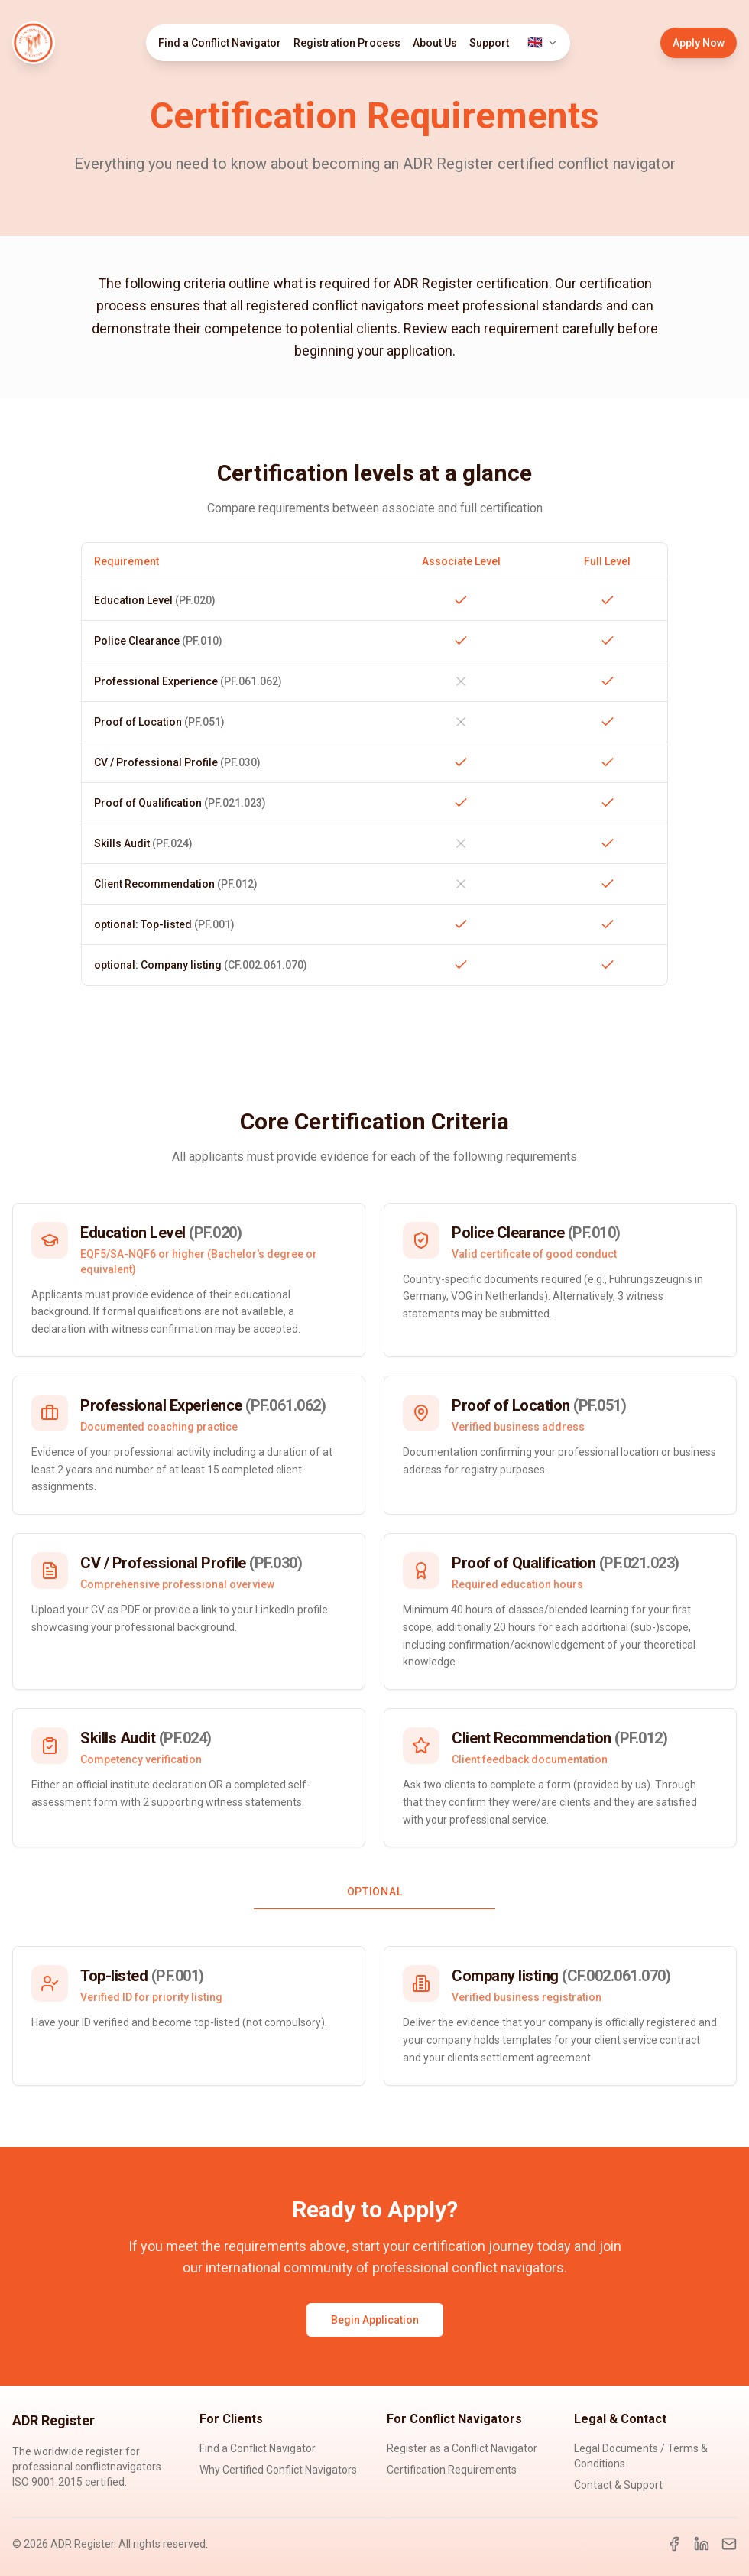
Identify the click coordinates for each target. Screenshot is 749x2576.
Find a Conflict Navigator (219, 43)
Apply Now (699, 43)
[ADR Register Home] (33, 42)
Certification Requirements (452, 2470)
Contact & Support (618, 2485)
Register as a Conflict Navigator (462, 2448)
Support (489, 43)
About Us (435, 43)
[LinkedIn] (701, 2544)
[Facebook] (674, 2544)
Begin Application (375, 2320)
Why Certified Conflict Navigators (278, 2470)
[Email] (729, 2544)
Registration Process (346, 43)
